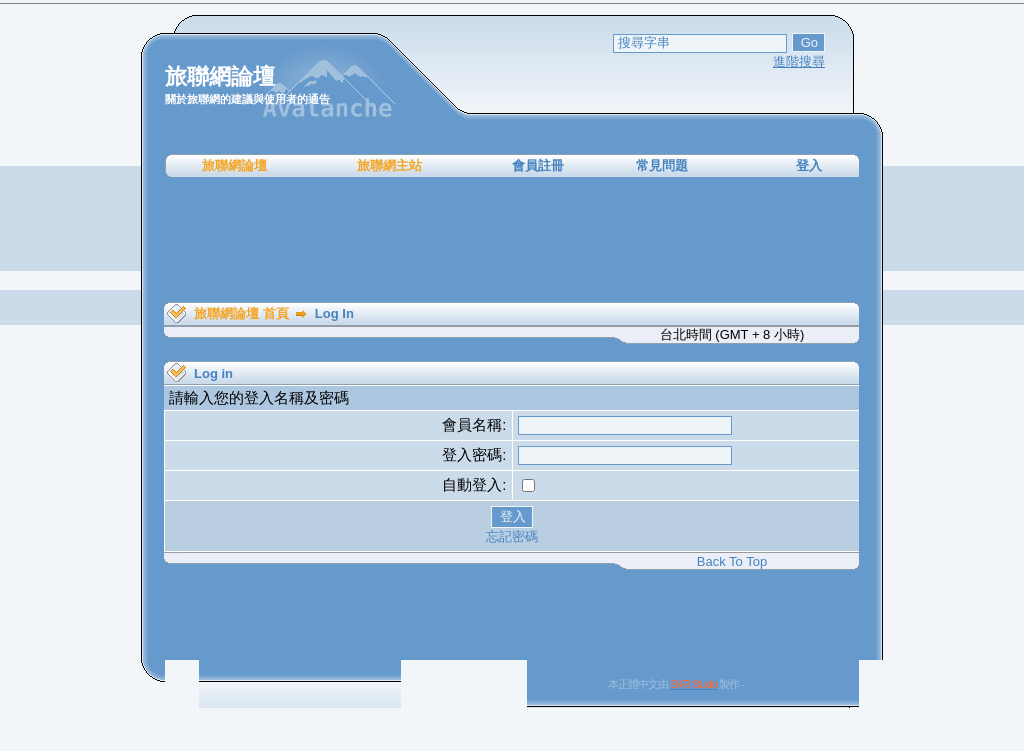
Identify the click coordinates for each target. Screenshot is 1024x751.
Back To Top (732, 561)
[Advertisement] (512, 240)
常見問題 (662, 165)
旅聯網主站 (389, 165)
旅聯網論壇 (234, 165)
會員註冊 (538, 165)
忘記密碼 (512, 536)
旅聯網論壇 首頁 (241, 313)
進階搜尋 (799, 61)
